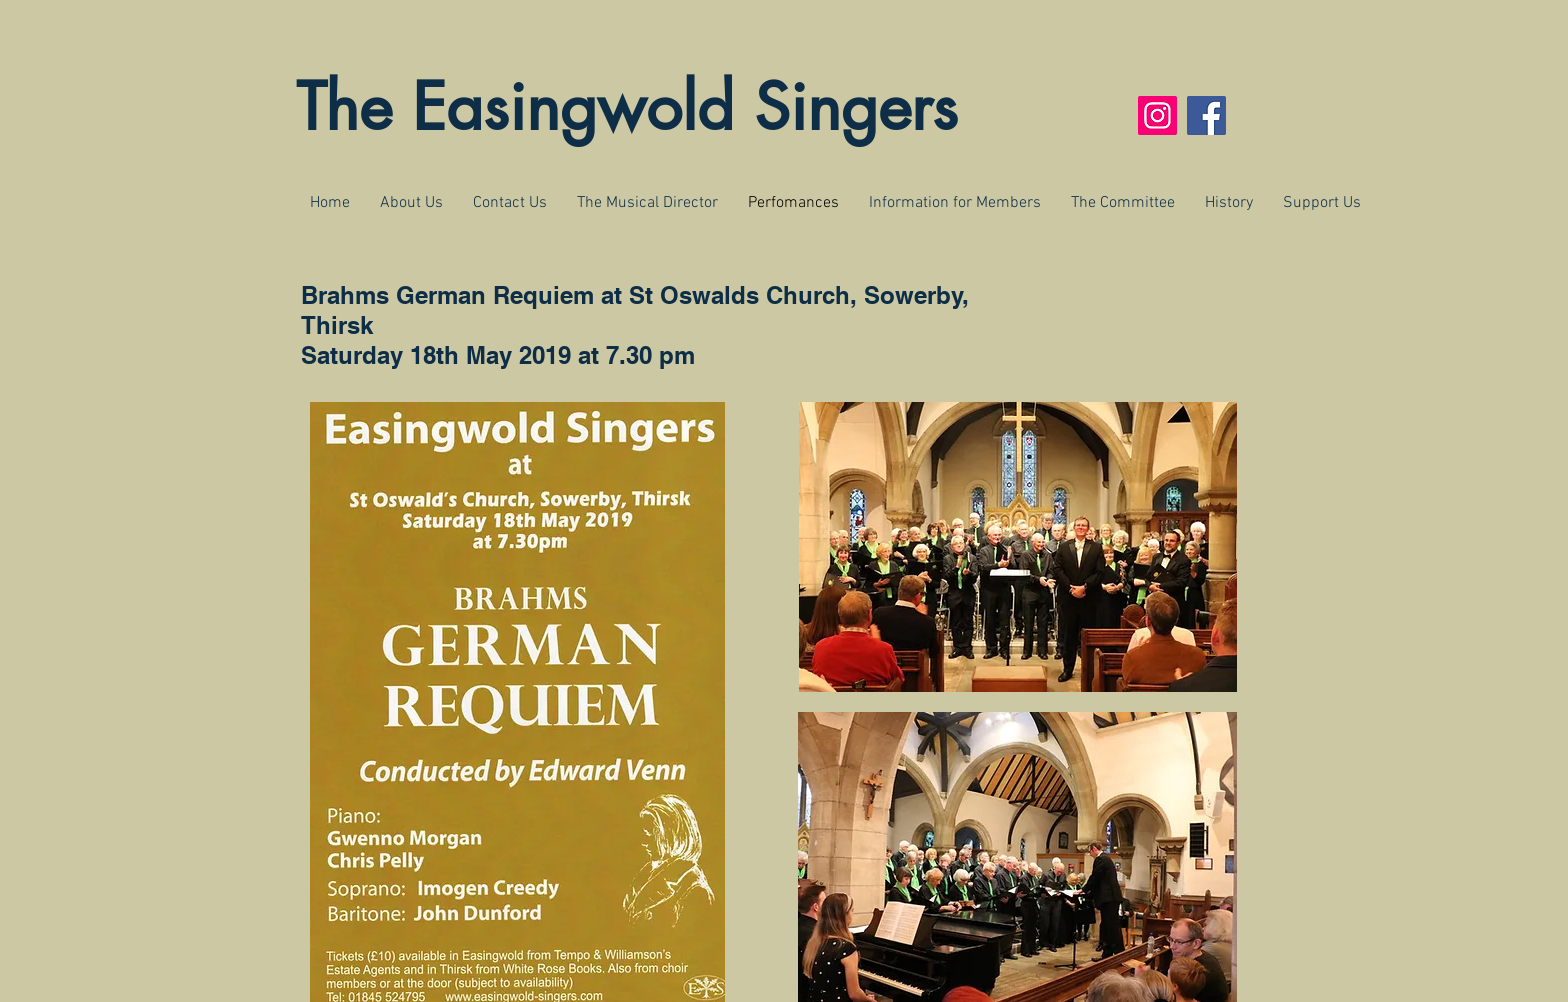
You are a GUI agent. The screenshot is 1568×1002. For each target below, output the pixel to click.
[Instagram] (1157, 115)
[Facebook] (1206, 115)
